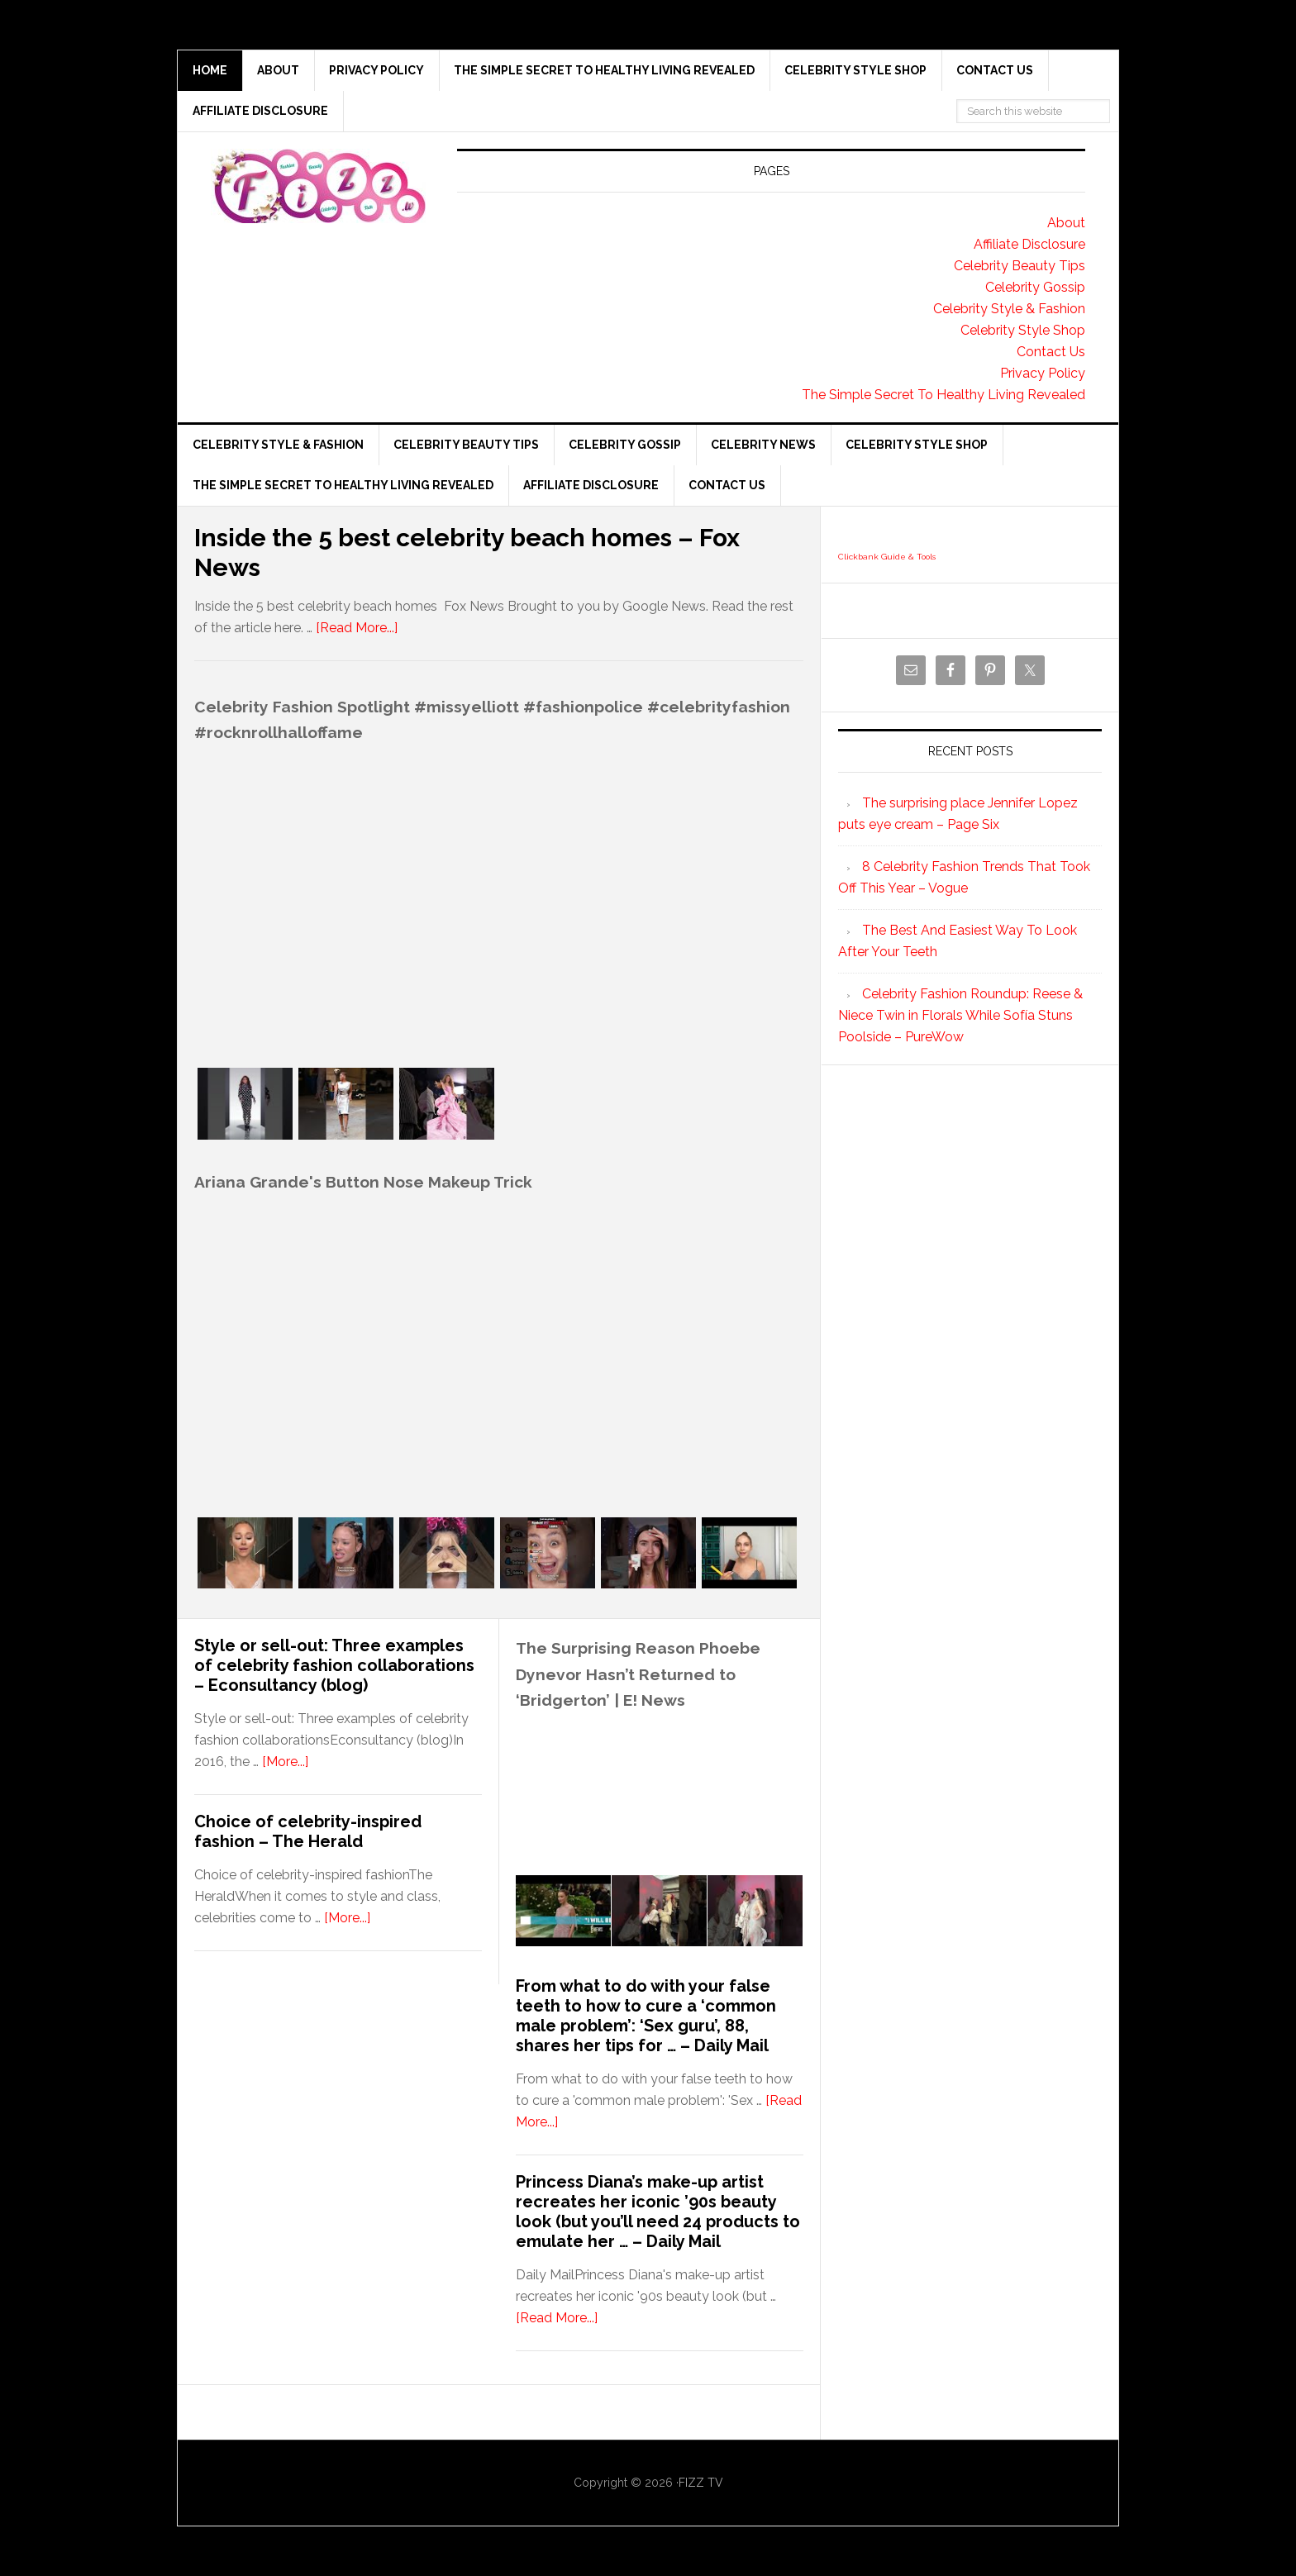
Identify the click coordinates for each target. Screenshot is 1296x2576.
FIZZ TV (701, 2482)
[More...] (285, 1761)
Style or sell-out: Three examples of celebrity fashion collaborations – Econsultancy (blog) (334, 1665)
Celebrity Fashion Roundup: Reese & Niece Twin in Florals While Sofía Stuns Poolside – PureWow (960, 1015)
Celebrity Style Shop (1022, 330)
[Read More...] (357, 628)
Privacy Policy (1042, 373)
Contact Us (1051, 351)
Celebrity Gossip (1035, 287)
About (1066, 223)
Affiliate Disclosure (1029, 244)
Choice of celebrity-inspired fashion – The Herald (308, 1831)
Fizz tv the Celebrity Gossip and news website (318, 186)
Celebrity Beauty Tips (1019, 266)
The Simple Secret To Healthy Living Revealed (943, 394)
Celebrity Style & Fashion (1009, 309)
